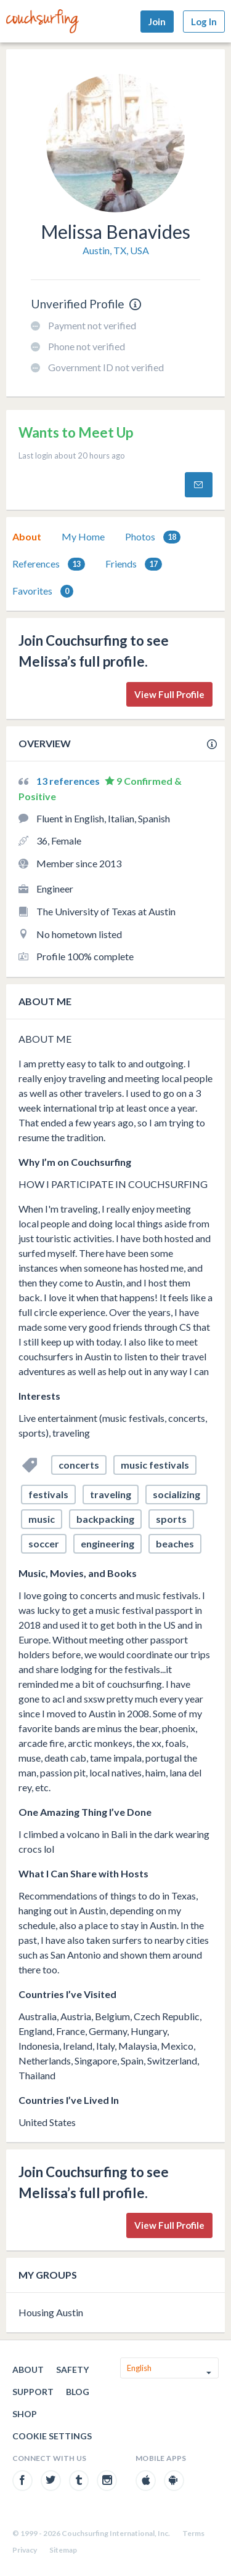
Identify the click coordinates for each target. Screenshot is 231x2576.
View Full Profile (169, 694)
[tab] (26, 536)
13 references (69, 781)
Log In (204, 21)
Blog (77, 2391)
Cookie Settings (52, 2436)
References (48, 564)
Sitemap (63, 2549)
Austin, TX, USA (116, 250)
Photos (152, 537)
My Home (83, 536)
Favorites (42, 591)
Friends (133, 564)
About (26, 536)
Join (157, 21)
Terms (193, 2533)
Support (33, 2391)
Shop (24, 2414)
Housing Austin (50, 2312)
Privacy (24, 2549)
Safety (72, 2369)
